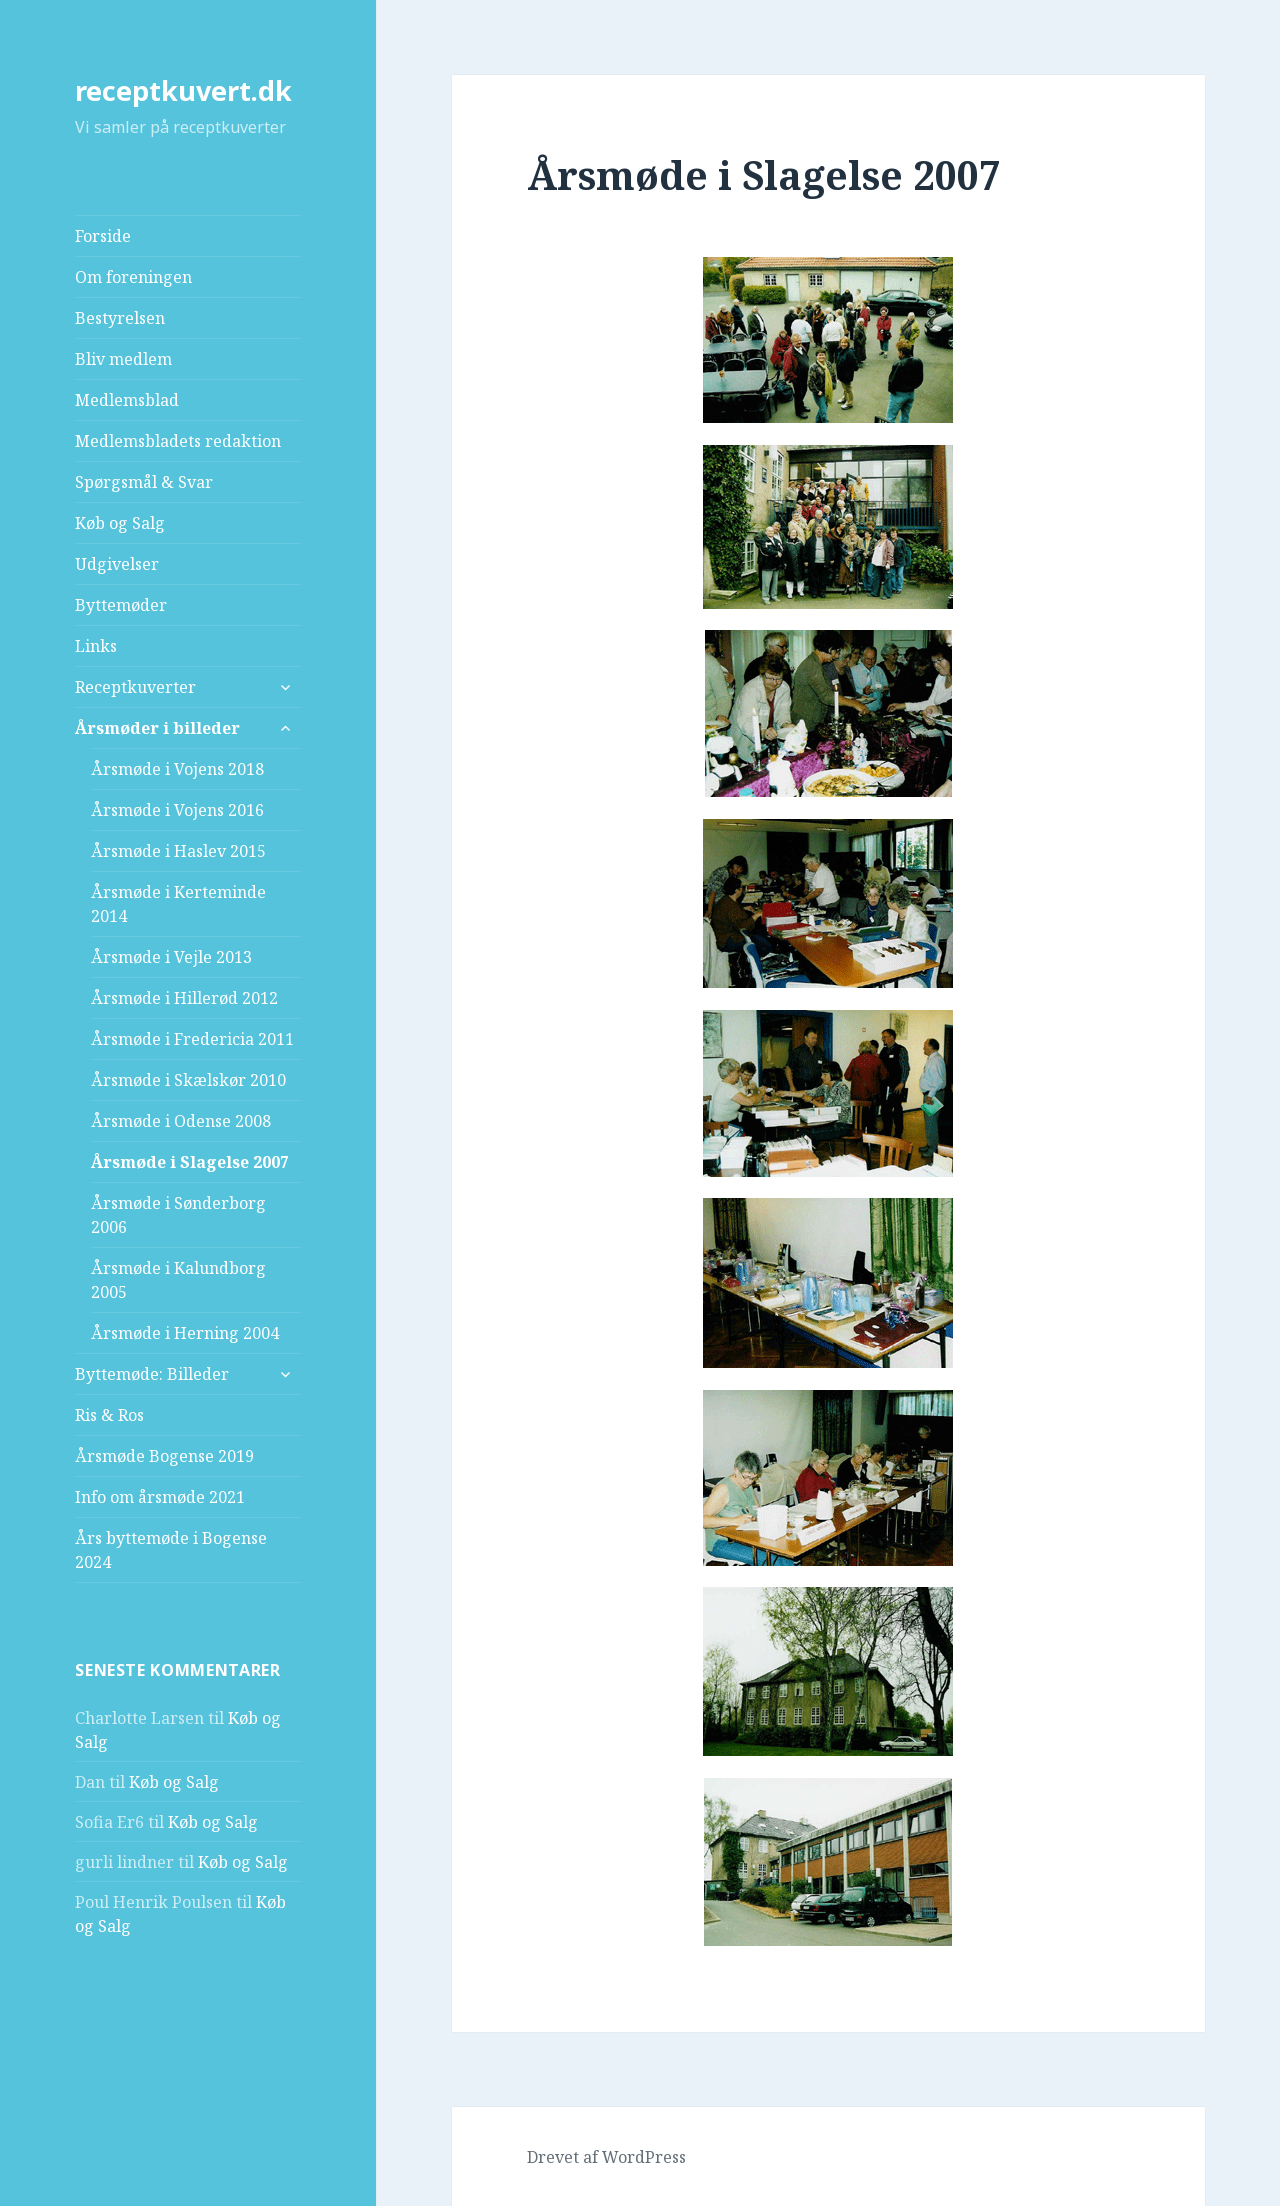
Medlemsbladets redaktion (178, 441)
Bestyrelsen (120, 318)
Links (96, 646)
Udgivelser (117, 564)
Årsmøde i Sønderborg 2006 (178, 1215)
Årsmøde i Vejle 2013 (171, 957)
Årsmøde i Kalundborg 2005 (178, 1280)
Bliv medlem (123, 359)
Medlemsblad (127, 400)
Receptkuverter (135, 687)
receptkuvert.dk (183, 90)
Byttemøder (121, 605)
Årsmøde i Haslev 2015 (178, 851)
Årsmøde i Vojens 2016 (177, 810)
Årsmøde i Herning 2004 (185, 1333)
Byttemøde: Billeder (152, 1374)
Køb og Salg (120, 523)
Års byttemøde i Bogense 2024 (171, 1550)
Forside (103, 236)
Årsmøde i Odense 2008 (181, 1121)
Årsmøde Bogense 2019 (164, 1456)
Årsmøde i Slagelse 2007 (190, 1162)
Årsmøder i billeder (157, 728)
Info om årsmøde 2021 (160, 1497)
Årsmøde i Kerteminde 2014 (178, 904)
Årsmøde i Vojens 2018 (177, 769)
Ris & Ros (109, 1415)
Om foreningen (133, 277)
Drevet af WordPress (606, 2157)
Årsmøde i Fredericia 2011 (192, 1039)
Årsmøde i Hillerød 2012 (184, 998)
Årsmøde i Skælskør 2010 (188, 1080)
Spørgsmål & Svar (144, 482)
